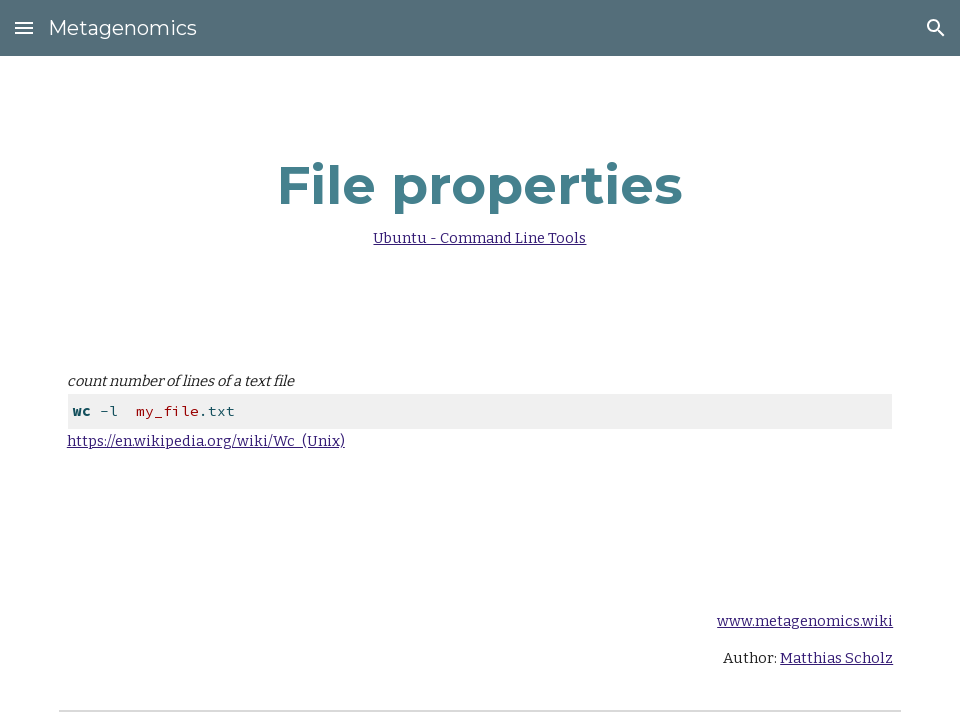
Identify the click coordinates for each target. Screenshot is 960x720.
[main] (480, 197)
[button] (24, 27)
